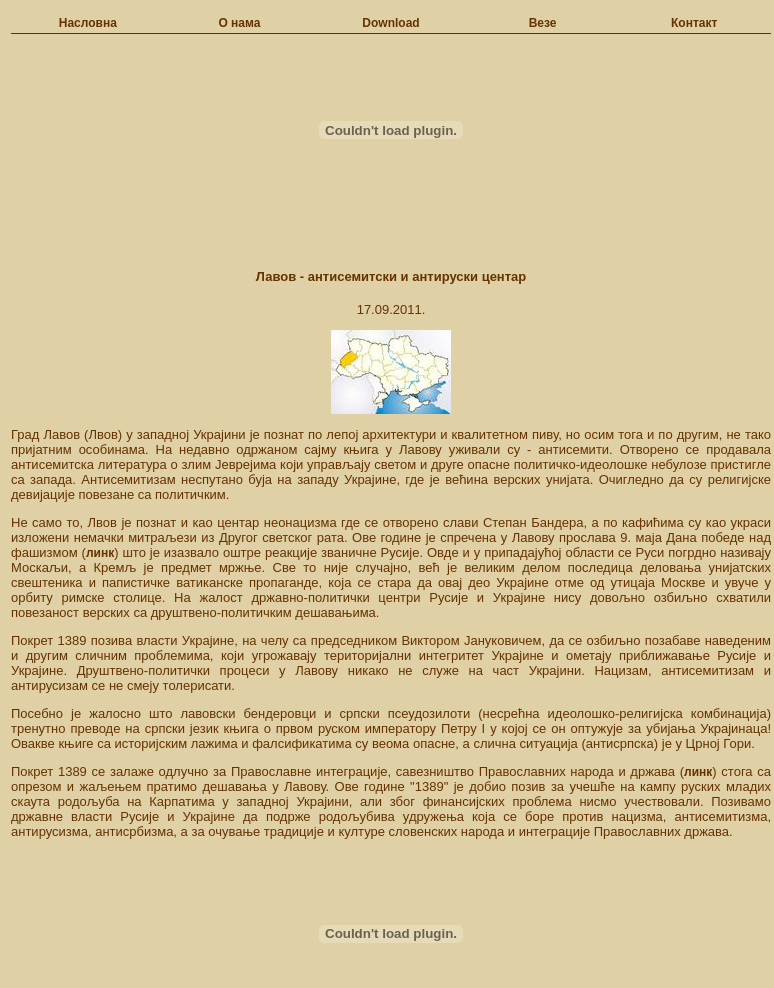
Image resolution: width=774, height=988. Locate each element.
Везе (543, 23)
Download (390, 23)
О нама (239, 23)
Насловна (88, 23)
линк (100, 553)
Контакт (694, 23)
